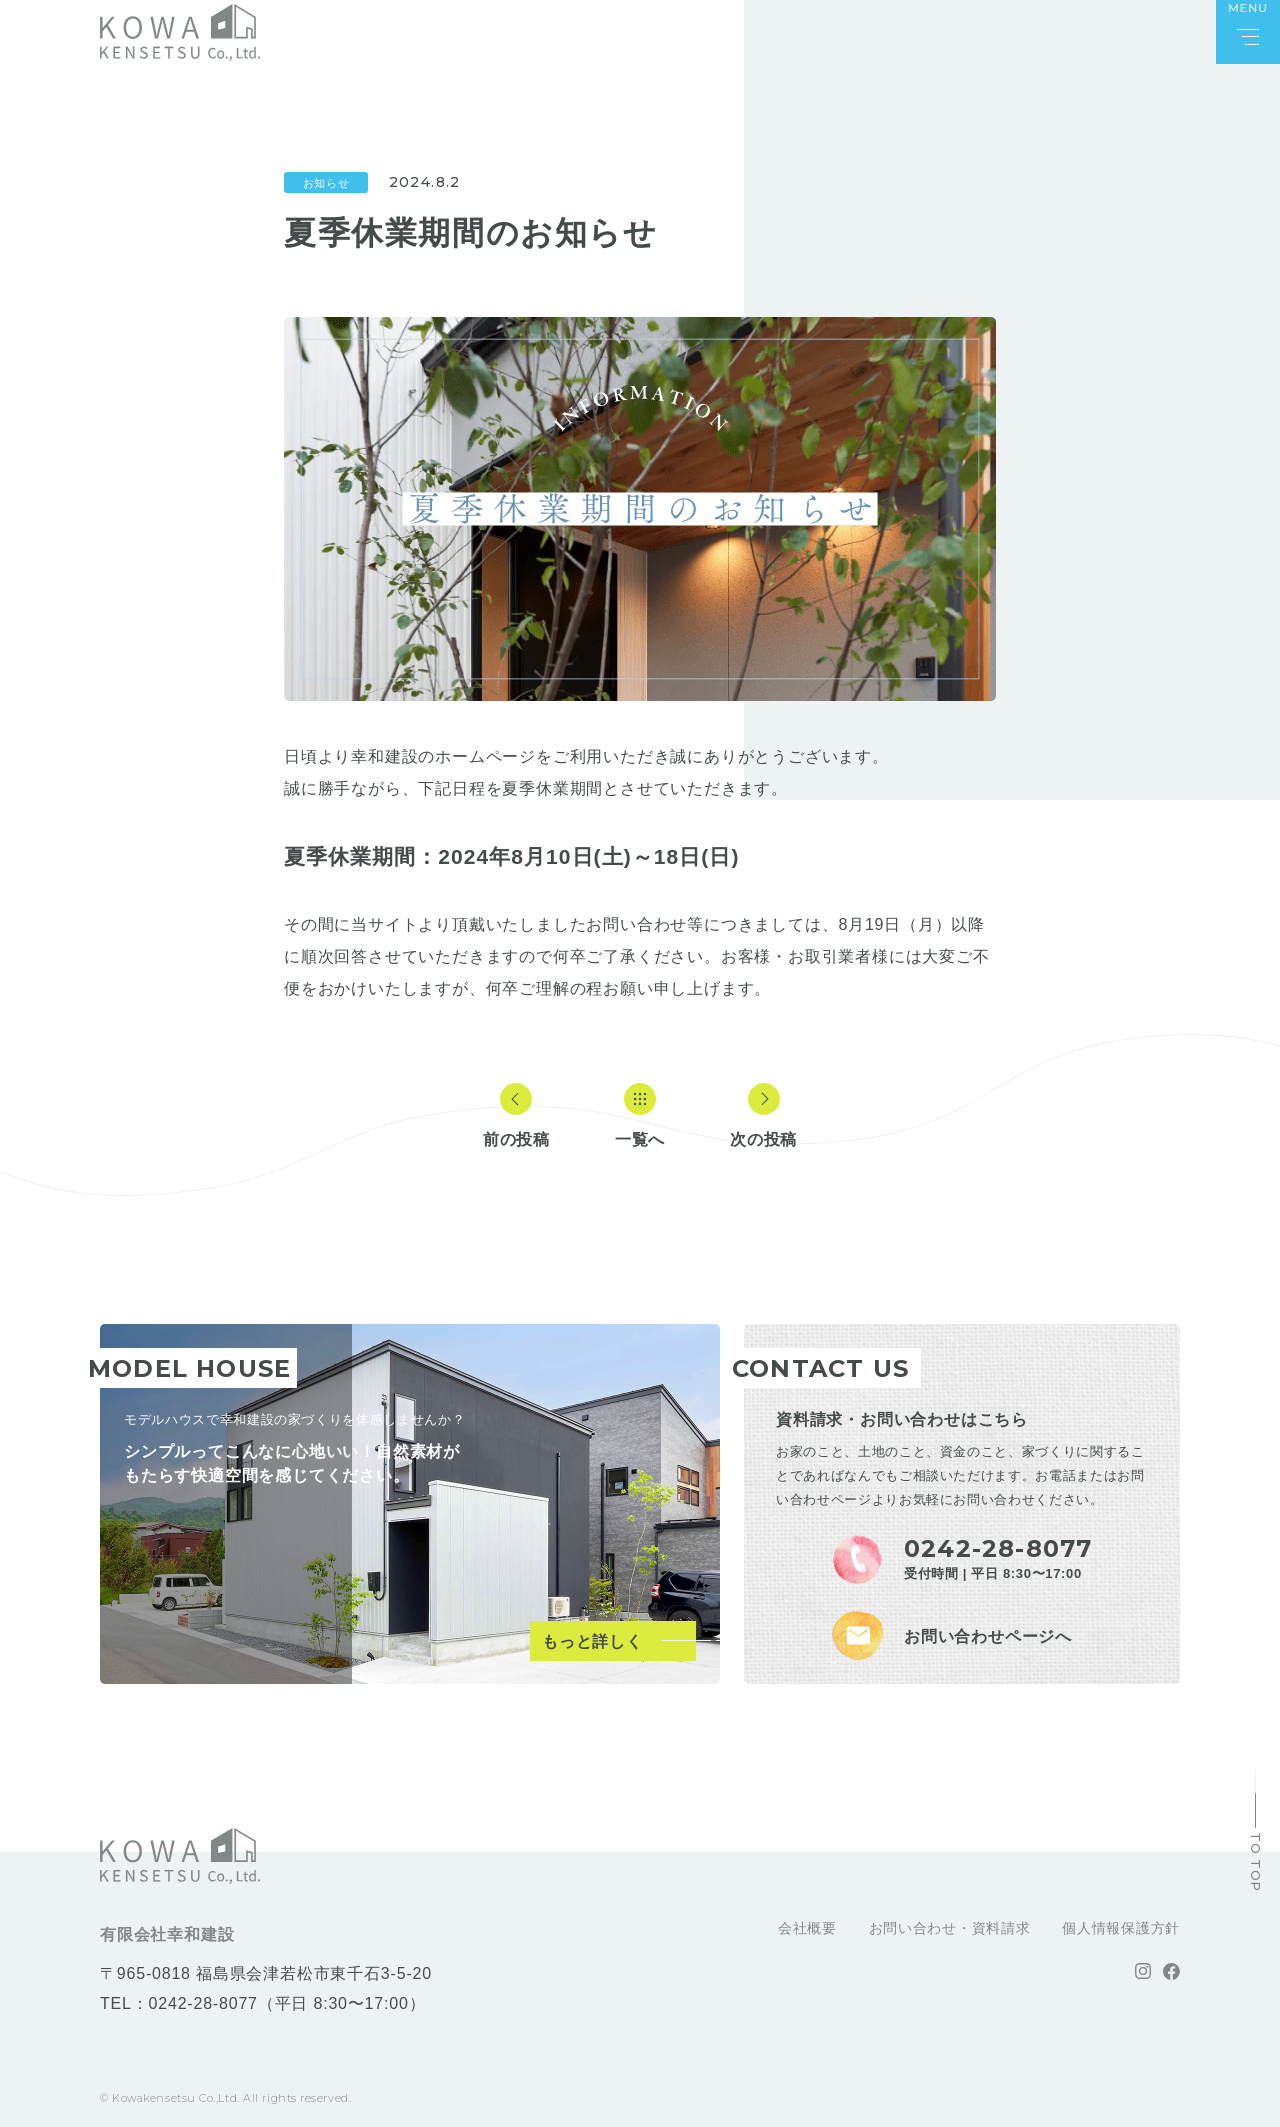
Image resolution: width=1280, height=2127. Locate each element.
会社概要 (807, 1928)
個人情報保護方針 (1121, 1928)
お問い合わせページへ (988, 1636)
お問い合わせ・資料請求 (950, 1928)
